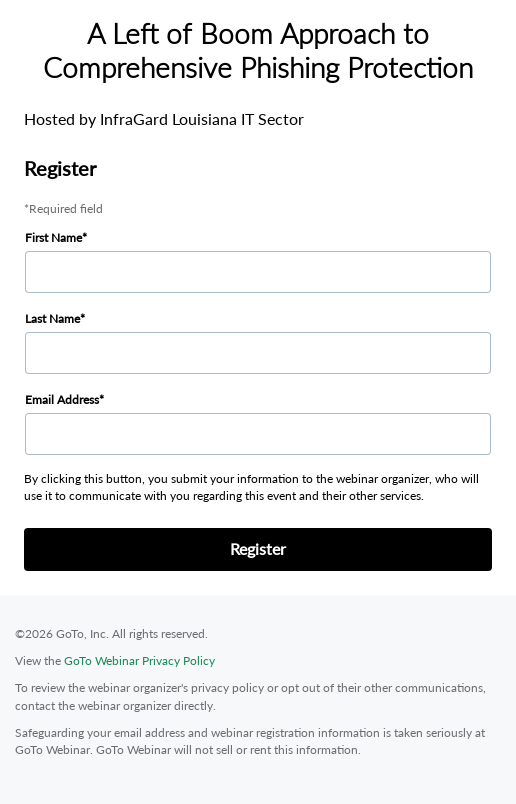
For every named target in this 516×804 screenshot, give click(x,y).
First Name (53, 237)
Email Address (62, 399)
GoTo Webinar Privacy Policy (139, 660)
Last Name (52, 318)
